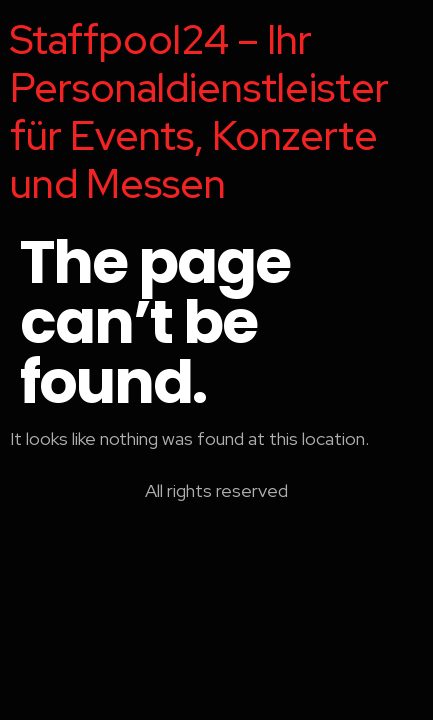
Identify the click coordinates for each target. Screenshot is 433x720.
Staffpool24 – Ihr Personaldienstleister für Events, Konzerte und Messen (199, 111)
